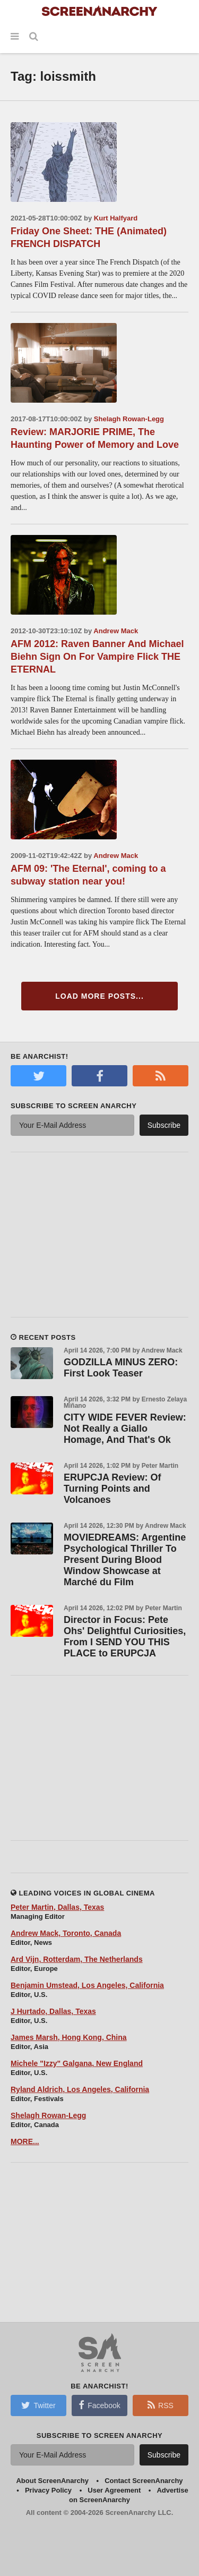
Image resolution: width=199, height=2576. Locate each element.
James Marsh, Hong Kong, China (69, 2037)
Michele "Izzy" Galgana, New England (77, 2063)
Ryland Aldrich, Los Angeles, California (80, 2089)
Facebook (99, 2405)
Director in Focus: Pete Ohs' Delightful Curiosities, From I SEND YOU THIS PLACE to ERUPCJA (125, 1636)
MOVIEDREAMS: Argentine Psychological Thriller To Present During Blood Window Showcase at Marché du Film (125, 1559)
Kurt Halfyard (115, 218)
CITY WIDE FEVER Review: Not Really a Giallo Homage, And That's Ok (125, 1428)
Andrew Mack (115, 631)
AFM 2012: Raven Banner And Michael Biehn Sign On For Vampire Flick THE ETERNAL (97, 657)
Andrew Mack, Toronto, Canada (66, 1933)
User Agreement (114, 2490)
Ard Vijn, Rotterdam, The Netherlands (77, 1959)
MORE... (25, 2141)
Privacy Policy (48, 2490)
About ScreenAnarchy (52, 2481)
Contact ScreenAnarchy (144, 2481)
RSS (161, 2405)
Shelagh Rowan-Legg (129, 419)
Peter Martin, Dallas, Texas (57, 1907)
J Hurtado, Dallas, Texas (53, 2011)
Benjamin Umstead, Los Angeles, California (87, 1985)
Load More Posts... (99, 996)
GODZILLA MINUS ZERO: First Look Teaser (121, 1368)
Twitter (38, 2405)
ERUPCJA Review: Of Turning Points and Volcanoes (112, 1488)
